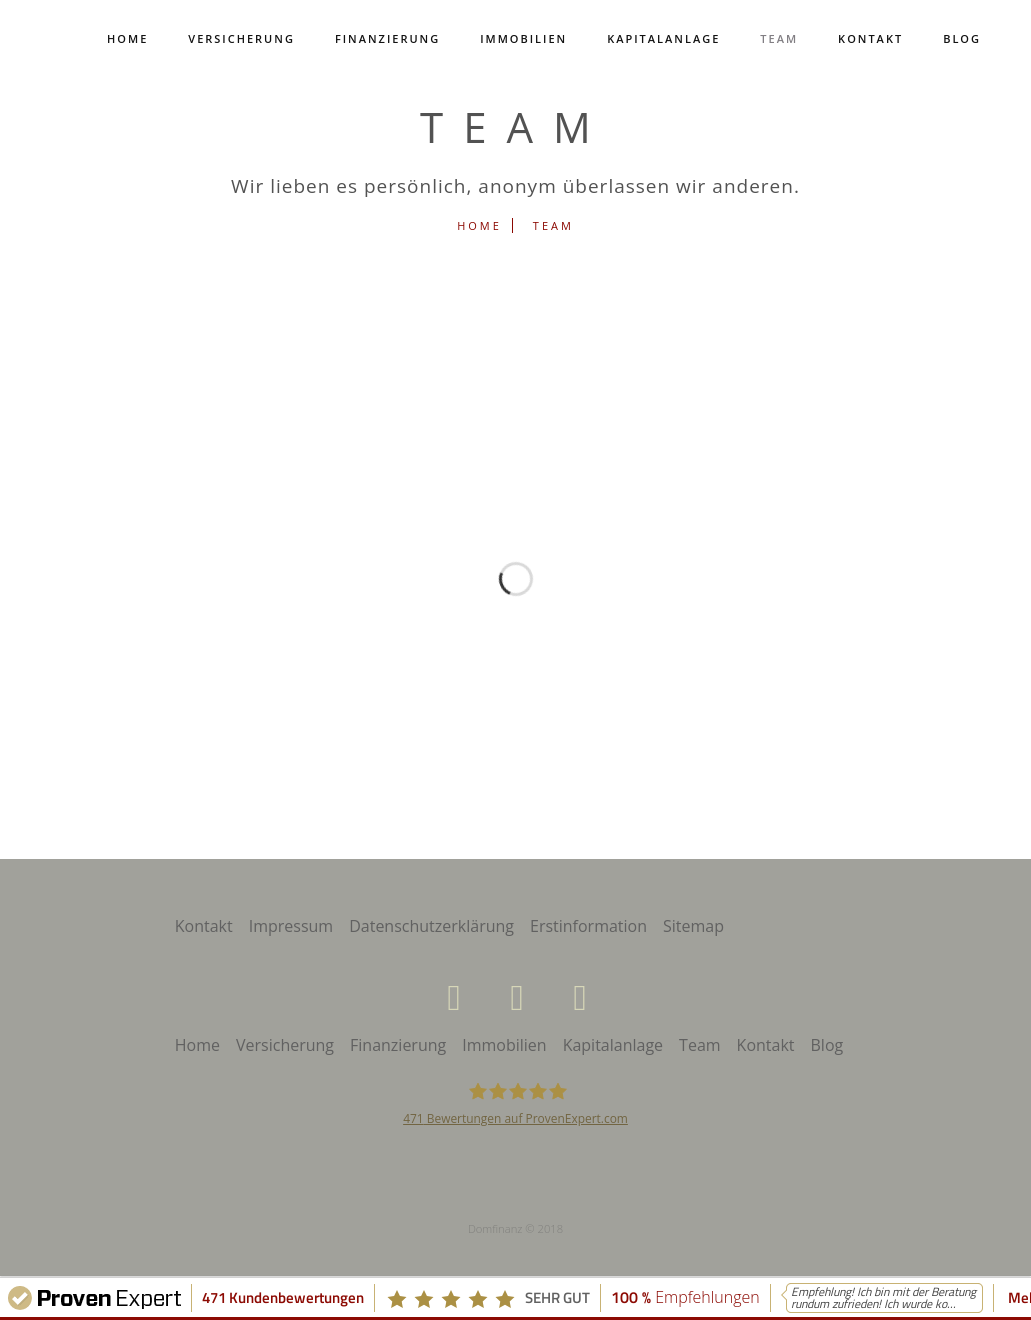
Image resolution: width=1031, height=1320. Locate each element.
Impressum (291, 926)
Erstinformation (588, 926)
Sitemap (693, 926)
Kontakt (870, 38)
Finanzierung (387, 38)
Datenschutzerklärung (431, 926)
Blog (962, 38)
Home (127, 38)
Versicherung (241, 38)
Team (779, 38)
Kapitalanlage (663, 38)
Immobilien (523, 38)
